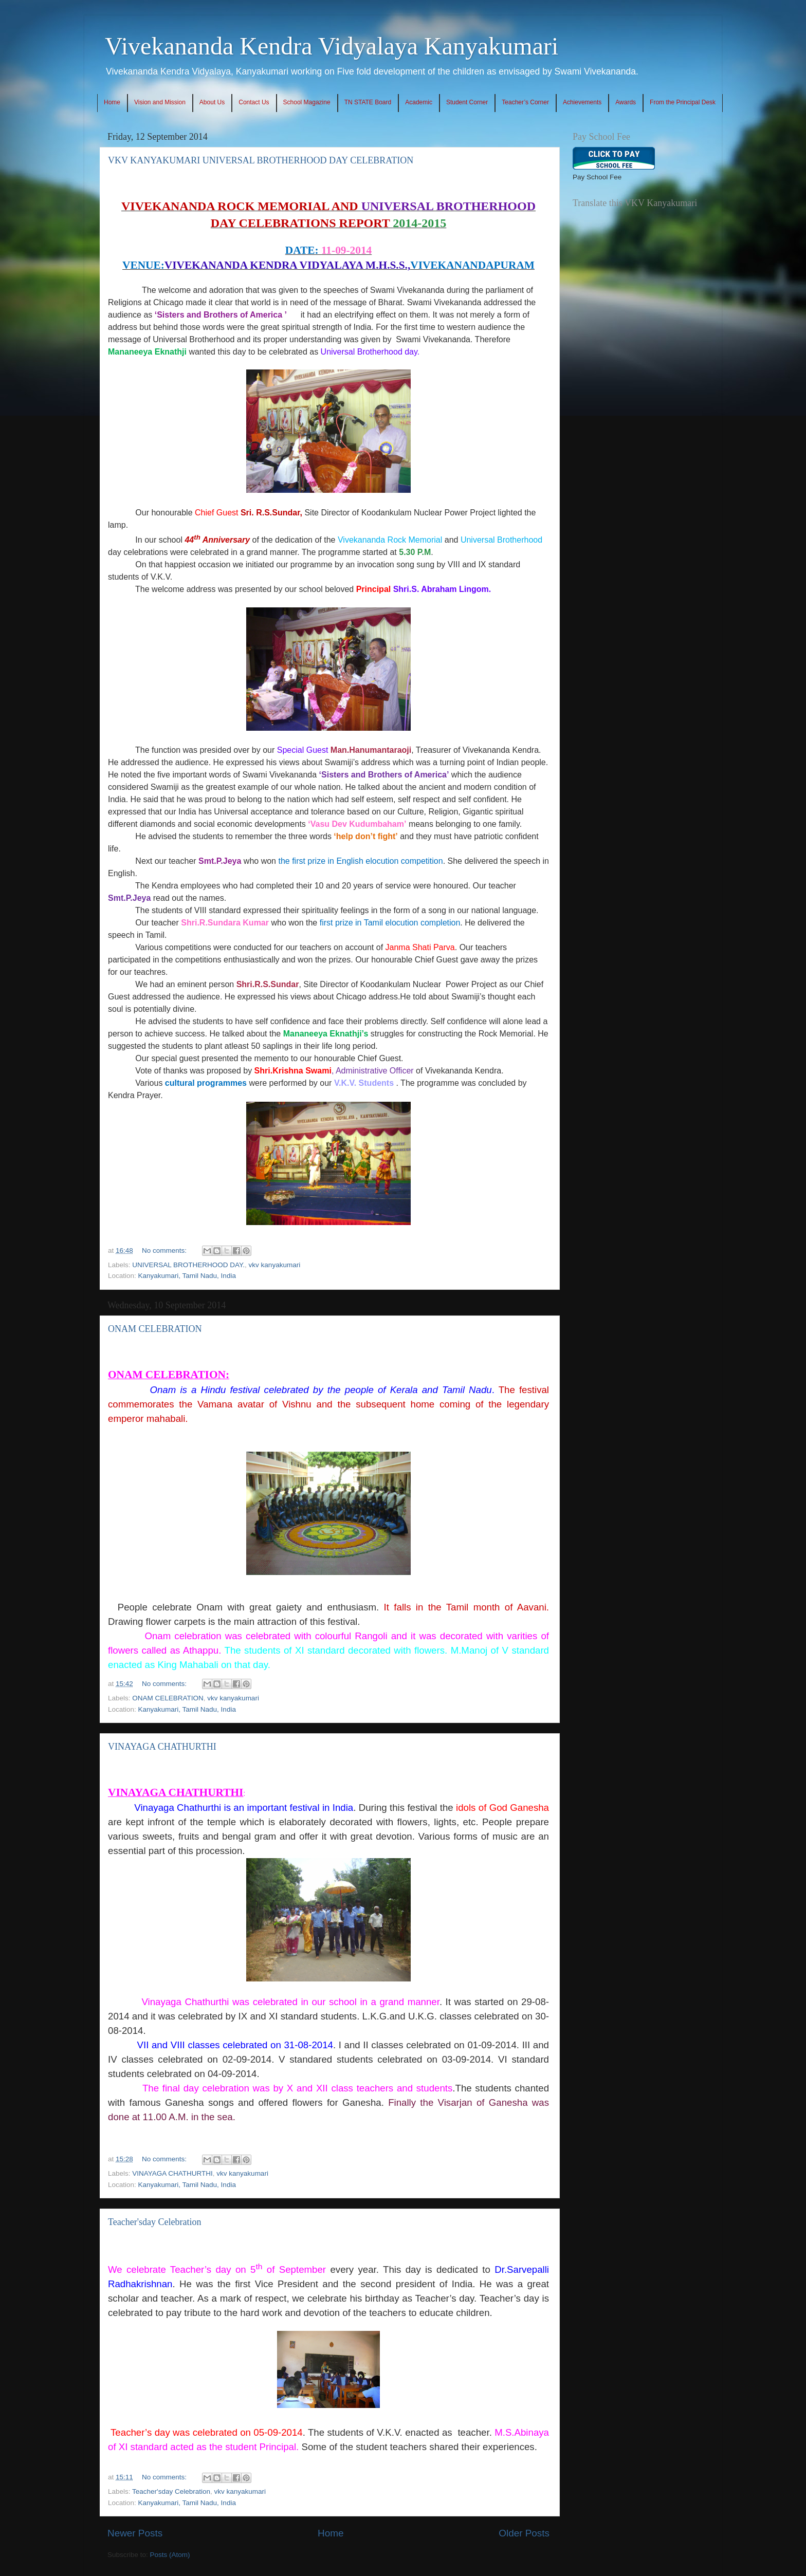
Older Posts (524, 2533)
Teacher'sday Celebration (154, 2222)
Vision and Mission (160, 102)
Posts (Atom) (170, 2555)
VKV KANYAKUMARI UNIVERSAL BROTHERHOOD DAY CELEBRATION (260, 160)
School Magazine (307, 102)
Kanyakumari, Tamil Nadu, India (187, 1276)
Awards (625, 102)
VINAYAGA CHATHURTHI (162, 1746)
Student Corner (467, 102)
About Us (212, 102)
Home (112, 102)
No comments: (165, 1250)
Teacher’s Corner (525, 102)
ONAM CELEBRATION (155, 1329)
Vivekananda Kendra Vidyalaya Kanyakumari (331, 46)
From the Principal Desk (683, 102)
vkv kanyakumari (275, 1265)
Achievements (582, 102)
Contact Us (254, 102)
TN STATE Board (368, 102)
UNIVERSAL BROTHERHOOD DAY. (188, 1265)
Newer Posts (134, 2533)
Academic (418, 102)
